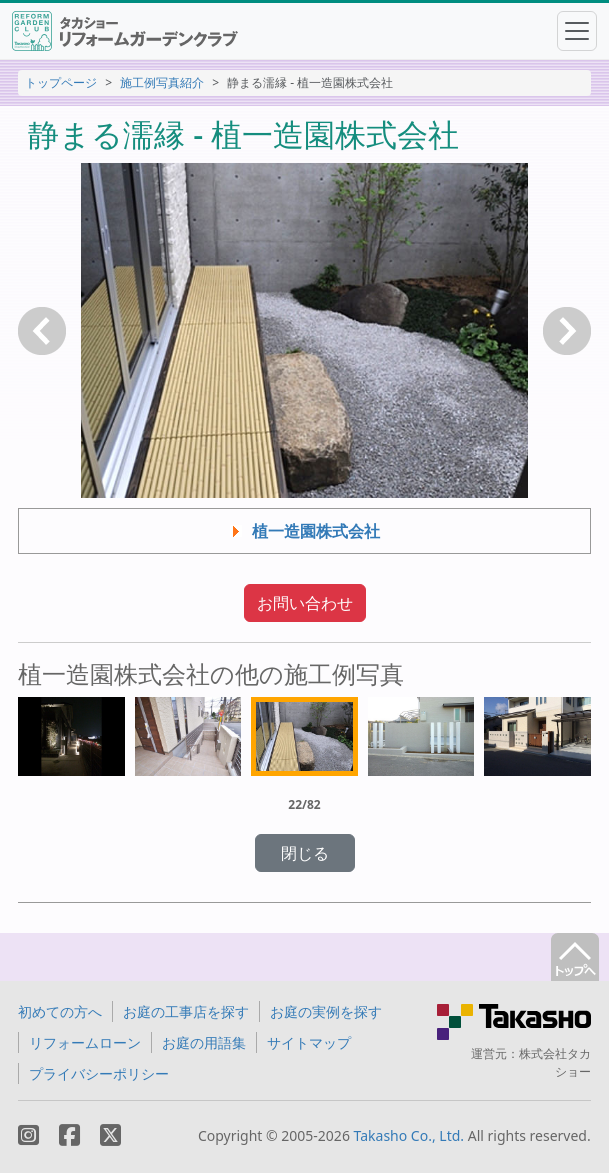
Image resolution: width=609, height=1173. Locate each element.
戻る (42, 331)
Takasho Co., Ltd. (409, 1135)
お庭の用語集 (204, 1042)
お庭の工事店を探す (186, 1011)
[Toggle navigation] (577, 31)
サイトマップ (309, 1042)
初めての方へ (60, 1011)
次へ (567, 331)
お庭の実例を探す (326, 1011)
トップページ (61, 82)
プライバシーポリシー (99, 1073)
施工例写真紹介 (162, 82)
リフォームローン (85, 1042)
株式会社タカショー (555, 1062)
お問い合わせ (305, 603)
